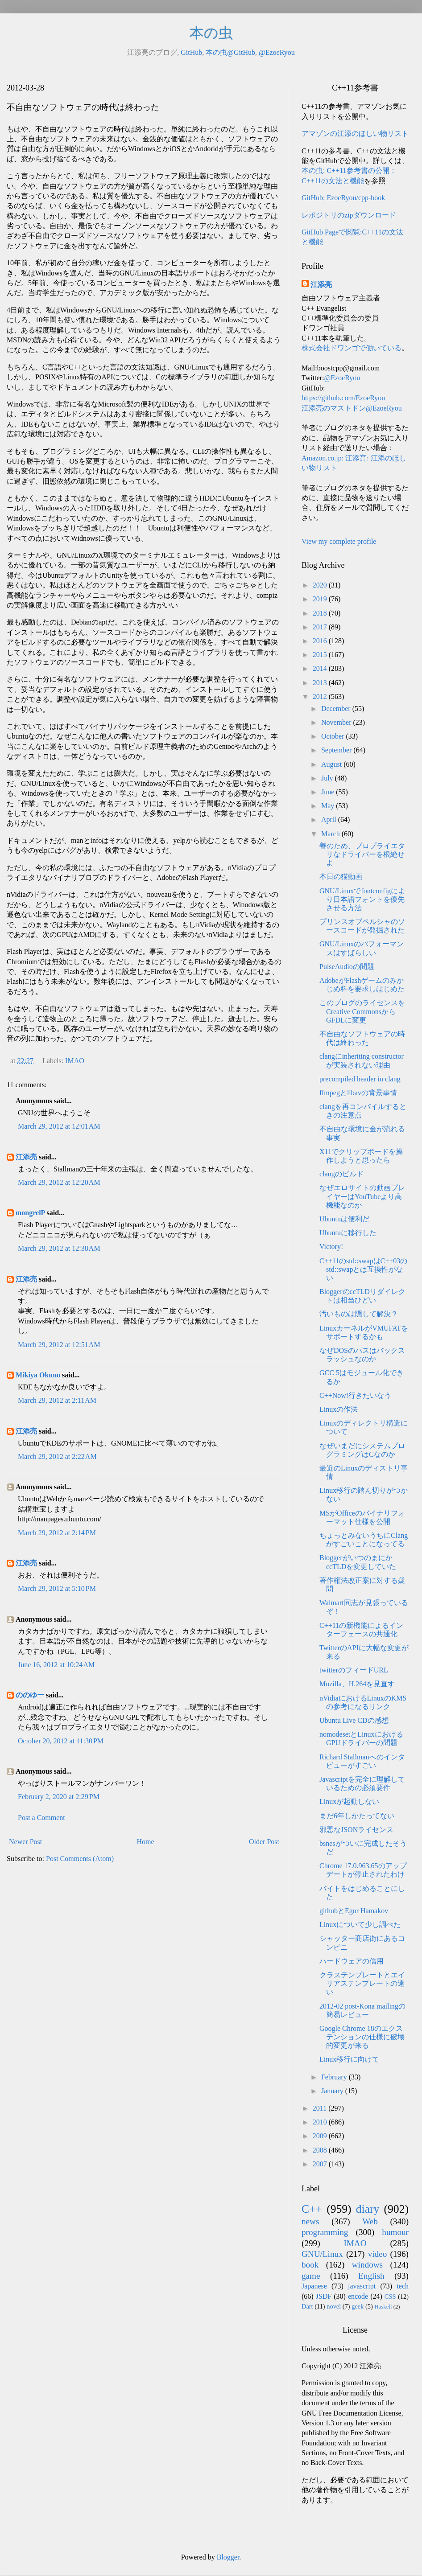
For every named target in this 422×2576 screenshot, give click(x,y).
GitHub (191, 52)
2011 (320, 2108)
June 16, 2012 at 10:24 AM (56, 1664)
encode (358, 2296)
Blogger (228, 2557)
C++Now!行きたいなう (355, 1395)
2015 (321, 654)
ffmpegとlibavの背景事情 (358, 1093)
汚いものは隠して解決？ (358, 1314)
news (310, 2221)
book (310, 2264)
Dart (307, 2306)
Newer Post (25, 1841)
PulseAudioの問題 (346, 966)
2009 (321, 2136)
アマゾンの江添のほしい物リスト (355, 133)
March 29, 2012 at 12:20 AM (59, 1182)
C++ (312, 2208)
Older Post (264, 1841)
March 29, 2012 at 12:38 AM (59, 1248)
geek (358, 2306)
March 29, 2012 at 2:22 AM (57, 1456)
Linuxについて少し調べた (360, 1924)
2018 (321, 613)
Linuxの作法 (338, 1409)
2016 (321, 641)
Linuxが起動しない (349, 1801)
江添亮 (26, 1157)
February (335, 2077)
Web (370, 2221)
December (336, 708)
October (333, 736)
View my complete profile (339, 541)
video (377, 2254)
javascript (362, 2286)
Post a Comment (41, 1817)
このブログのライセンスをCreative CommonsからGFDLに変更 (362, 1011)
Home (145, 1841)
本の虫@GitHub (230, 52)
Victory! (331, 1246)
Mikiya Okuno (38, 1375)
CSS (390, 2296)
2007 (321, 2164)
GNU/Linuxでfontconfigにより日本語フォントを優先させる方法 (362, 899)
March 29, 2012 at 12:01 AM (59, 1126)
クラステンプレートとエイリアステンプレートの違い (362, 1983)
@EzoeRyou (277, 52)
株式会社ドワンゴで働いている (351, 348)
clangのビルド (341, 1174)
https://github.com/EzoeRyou (343, 398)
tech (403, 2286)
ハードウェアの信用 (351, 1961)
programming (325, 2232)
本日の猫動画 (340, 876)
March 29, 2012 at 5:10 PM (57, 1588)
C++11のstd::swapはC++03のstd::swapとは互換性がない (363, 1269)
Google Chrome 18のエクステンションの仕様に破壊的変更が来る (362, 2037)
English (371, 2275)
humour (395, 2232)
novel (334, 2306)
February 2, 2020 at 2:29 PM (58, 1796)
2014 (321, 668)
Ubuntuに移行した (347, 1233)
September (337, 750)
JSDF (324, 2296)
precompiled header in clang (360, 1079)
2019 (321, 599)
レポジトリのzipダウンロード (349, 215)
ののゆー (30, 1695)
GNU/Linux (322, 2254)
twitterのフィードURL (353, 1670)
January (333, 2091)
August (332, 764)
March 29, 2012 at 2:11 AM (57, 1400)
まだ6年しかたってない (356, 1816)
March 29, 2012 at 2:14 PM (57, 1533)
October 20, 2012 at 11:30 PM (60, 1741)
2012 (321, 696)
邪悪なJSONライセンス (356, 1829)
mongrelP (30, 1212)
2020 (321, 585)
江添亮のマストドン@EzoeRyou (352, 408)
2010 (321, 2122)
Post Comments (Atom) (80, 1858)
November (337, 722)
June (328, 792)
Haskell (383, 2307)
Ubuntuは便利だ (344, 1219)
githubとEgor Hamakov (353, 1911)
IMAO (74, 1060)
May (328, 805)
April (329, 819)
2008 (321, 2150)
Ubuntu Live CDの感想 (354, 1720)
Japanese (314, 2286)
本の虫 (211, 33)
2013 (321, 682)
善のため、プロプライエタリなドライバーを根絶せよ (362, 854)
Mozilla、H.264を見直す (357, 1684)
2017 (321, 627)
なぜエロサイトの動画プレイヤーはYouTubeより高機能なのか (362, 1196)
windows (367, 2264)
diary (368, 2208)
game (311, 2275)
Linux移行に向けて (349, 2059)
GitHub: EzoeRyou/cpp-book (343, 197)
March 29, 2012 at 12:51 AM (59, 1344)
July (328, 778)
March (331, 834)
